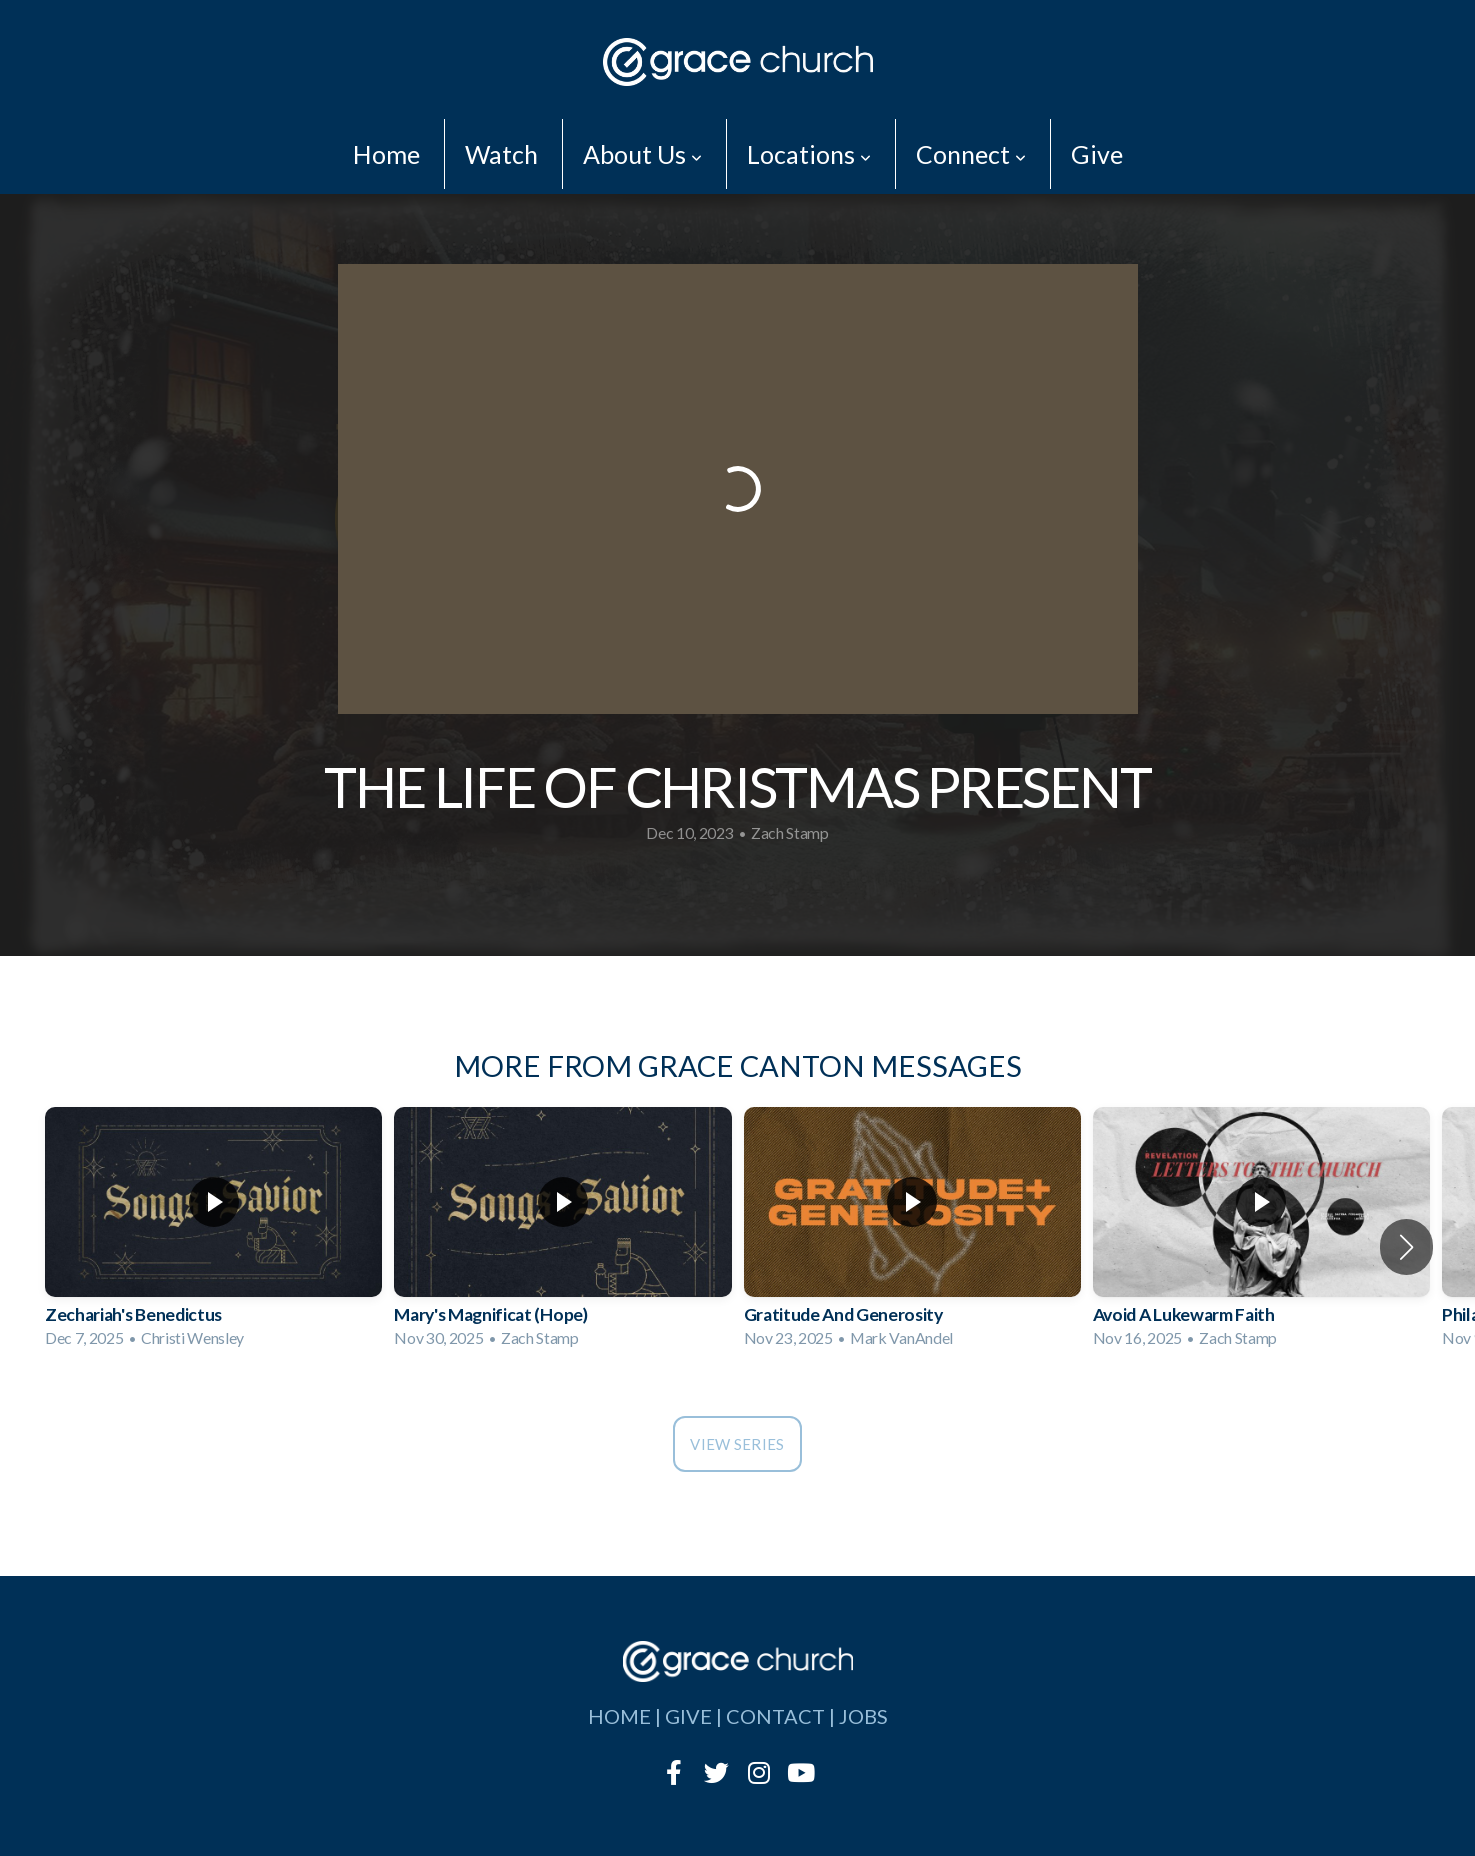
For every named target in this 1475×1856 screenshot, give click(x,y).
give (688, 1716)
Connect (971, 154)
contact (775, 1716)
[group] (213, 1233)
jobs (863, 1716)
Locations (809, 154)
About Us (642, 154)
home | (626, 1716)
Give (1097, 154)
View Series (737, 1444)
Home (386, 154)
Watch (501, 154)
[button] (1406, 1247)
